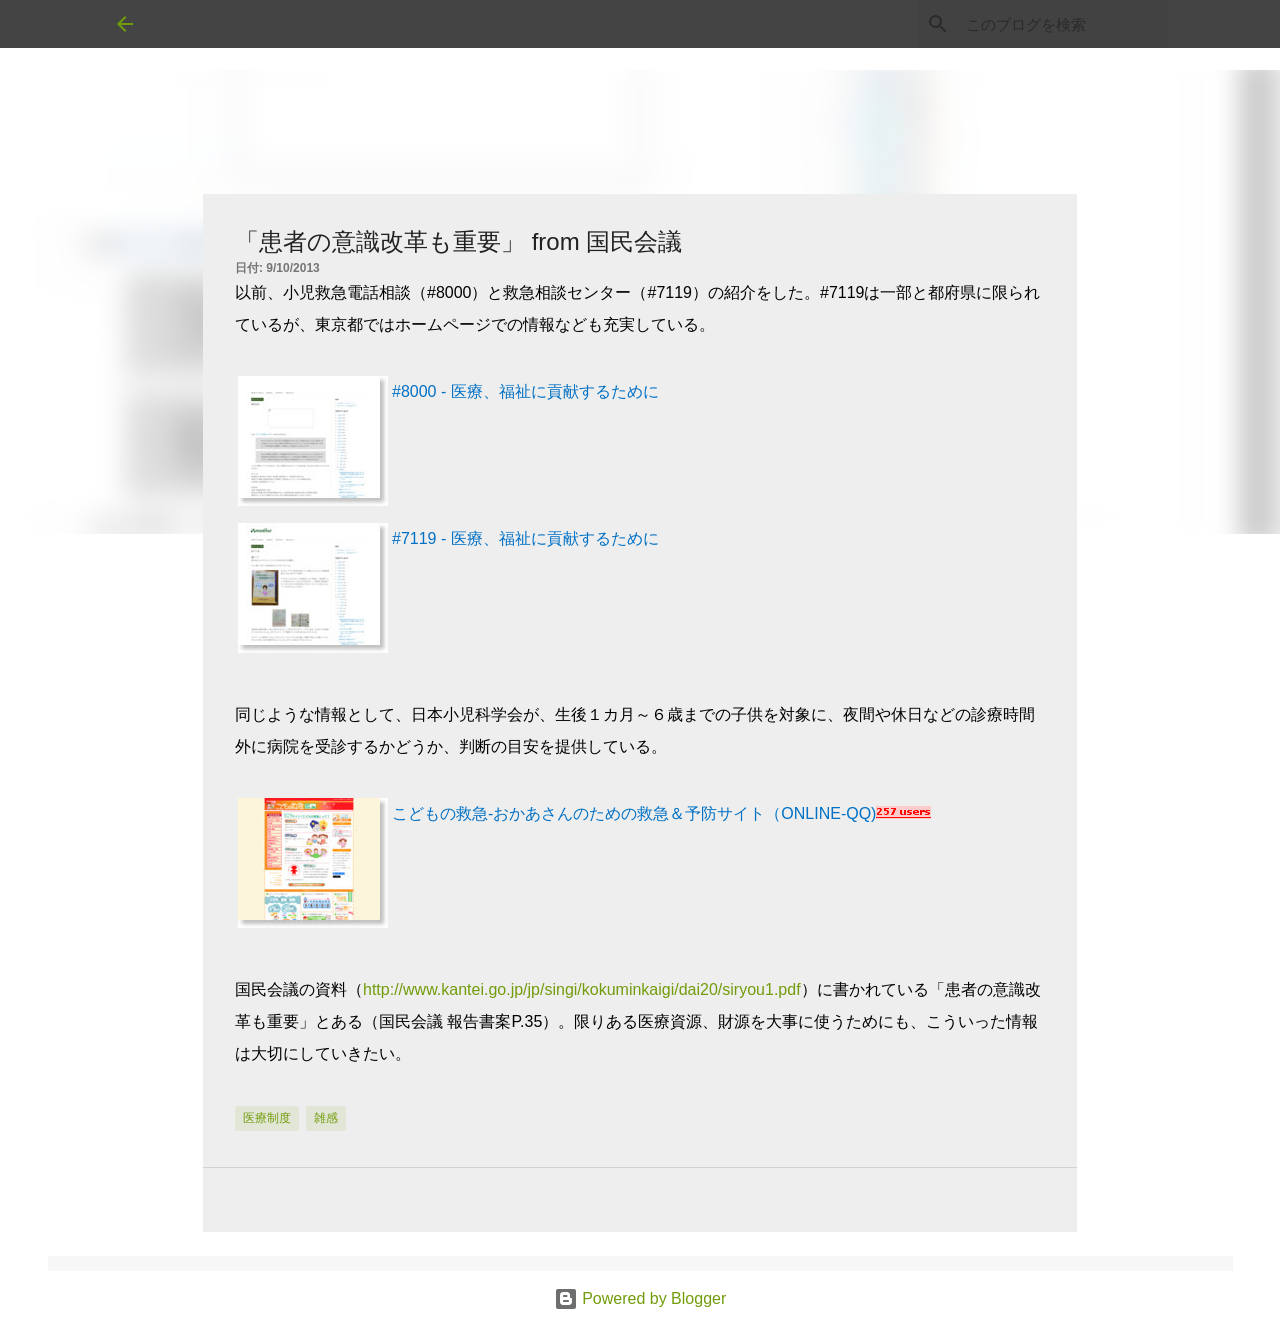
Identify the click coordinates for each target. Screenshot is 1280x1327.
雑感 (326, 1118)
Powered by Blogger (640, 1298)
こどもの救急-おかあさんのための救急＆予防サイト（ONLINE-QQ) (634, 813)
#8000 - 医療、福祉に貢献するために (525, 391)
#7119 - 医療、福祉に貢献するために (525, 538)
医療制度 (267, 1118)
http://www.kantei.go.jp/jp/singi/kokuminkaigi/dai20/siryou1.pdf (582, 989)
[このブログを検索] (1063, 24)
